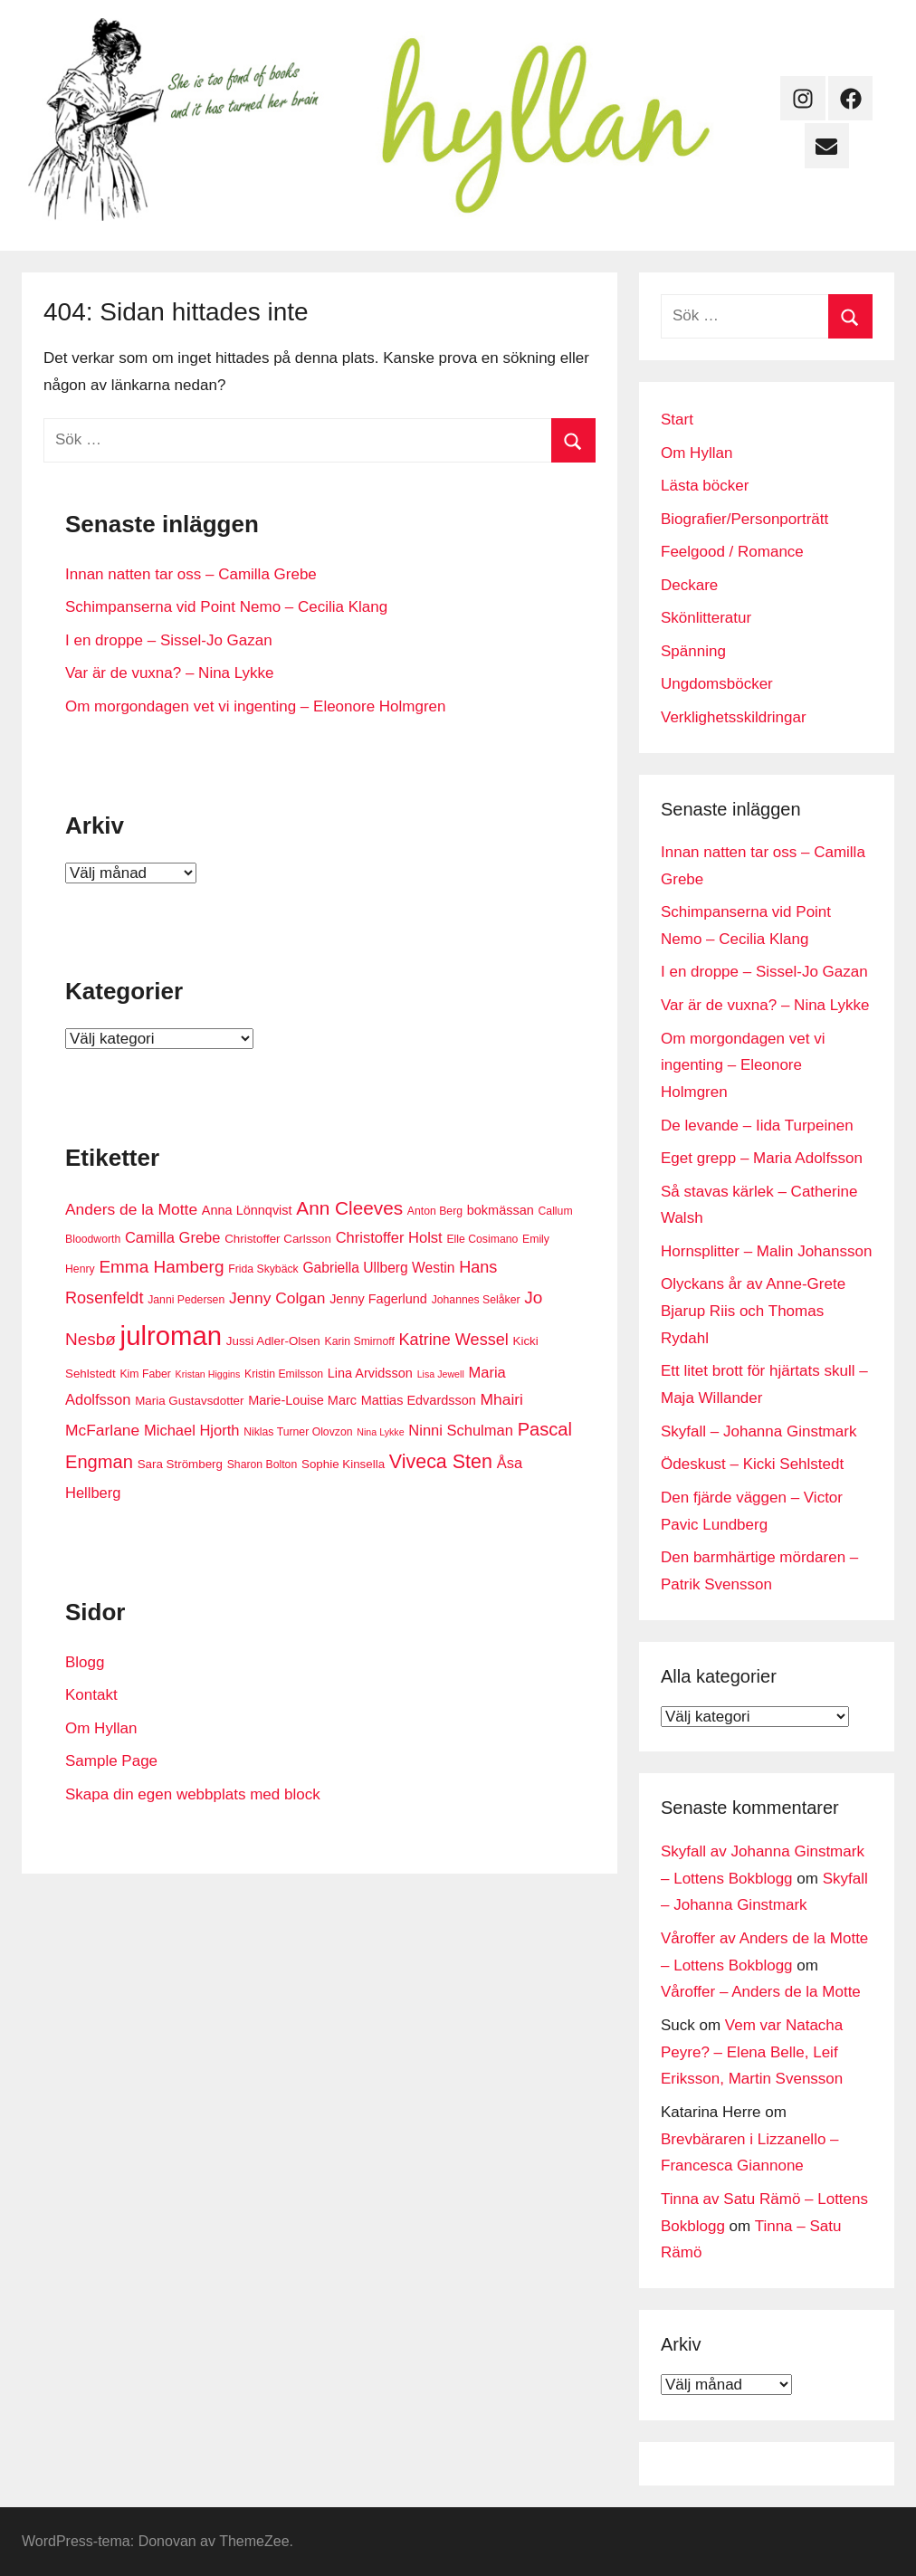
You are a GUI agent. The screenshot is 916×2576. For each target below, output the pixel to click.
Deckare (689, 585)
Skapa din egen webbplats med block (192, 1794)
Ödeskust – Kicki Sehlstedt (752, 1464)
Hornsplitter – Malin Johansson (766, 1251)
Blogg (84, 1662)
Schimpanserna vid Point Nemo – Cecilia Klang (226, 606)
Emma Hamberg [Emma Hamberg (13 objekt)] (161, 1266)
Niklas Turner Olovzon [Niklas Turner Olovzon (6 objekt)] (297, 1432)
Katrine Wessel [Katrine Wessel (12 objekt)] (454, 1340)
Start (677, 419)
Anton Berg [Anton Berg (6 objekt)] (435, 1211)
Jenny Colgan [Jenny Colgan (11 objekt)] (277, 1298)
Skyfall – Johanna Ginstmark (758, 1431)
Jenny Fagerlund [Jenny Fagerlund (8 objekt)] (378, 1299)
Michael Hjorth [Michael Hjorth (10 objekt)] (191, 1430)
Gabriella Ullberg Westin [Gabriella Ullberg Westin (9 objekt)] (378, 1267)
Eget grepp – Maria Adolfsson (762, 1158)
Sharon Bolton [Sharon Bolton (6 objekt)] (262, 1464)
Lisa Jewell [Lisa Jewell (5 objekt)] (440, 1374)
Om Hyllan (101, 1728)
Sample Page (111, 1761)
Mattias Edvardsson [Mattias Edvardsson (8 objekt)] (418, 1400)
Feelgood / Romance (732, 551)
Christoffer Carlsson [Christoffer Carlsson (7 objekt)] (277, 1238)
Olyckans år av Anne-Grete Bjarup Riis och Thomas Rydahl (753, 1311)
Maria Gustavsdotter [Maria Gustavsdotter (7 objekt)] (189, 1400)
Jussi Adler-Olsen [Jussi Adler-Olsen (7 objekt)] (273, 1341)
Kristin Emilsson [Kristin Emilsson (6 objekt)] (283, 1374)
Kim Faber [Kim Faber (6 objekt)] (144, 1374)
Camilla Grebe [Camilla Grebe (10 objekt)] (172, 1237)
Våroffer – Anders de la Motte (761, 1991)
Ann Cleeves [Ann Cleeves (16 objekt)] (349, 1207)
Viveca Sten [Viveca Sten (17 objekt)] (440, 1462)
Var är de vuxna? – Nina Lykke (169, 673)
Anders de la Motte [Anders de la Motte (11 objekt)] (131, 1209)
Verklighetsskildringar (733, 717)
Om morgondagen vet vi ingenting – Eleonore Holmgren (255, 706)
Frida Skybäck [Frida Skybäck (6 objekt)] (263, 1269)
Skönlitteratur (706, 617)
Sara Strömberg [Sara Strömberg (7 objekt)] (180, 1464)
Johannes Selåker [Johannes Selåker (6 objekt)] (476, 1299)
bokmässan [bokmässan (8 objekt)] (500, 1210)
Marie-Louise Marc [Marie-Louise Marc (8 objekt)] (302, 1400)
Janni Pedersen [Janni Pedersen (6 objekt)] (186, 1299)
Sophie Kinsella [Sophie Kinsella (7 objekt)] (343, 1464)
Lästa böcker (705, 485)
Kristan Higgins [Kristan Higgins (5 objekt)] (208, 1374)
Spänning (693, 651)
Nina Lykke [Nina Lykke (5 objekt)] (380, 1431)
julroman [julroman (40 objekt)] (171, 1335)
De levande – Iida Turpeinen (757, 1125)
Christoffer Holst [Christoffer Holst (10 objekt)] (389, 1237)
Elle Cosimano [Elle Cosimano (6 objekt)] (482, 1239)
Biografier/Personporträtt (744, 519)
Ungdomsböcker (717, 683)
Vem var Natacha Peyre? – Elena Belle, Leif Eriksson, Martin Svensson (752, 2052)
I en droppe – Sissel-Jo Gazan (168, 640)
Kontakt (91, 1694)
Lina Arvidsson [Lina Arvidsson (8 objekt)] (370, 1373)
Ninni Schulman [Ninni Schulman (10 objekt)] (460, 1430)
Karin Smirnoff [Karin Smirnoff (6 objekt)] (360, 1341)
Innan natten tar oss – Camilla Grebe (191, 574)
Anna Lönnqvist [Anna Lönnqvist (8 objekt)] (247, 1210)
